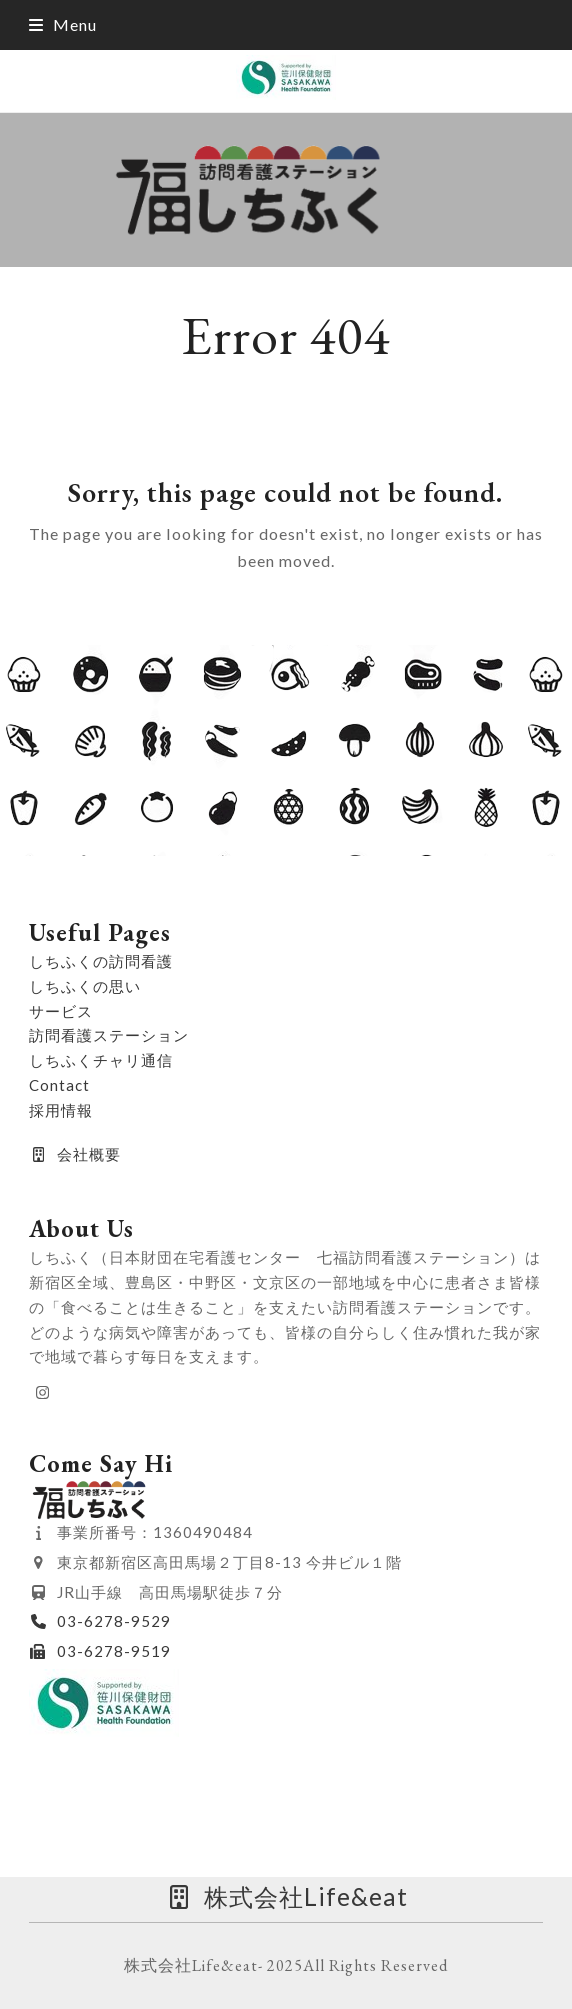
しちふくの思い (85, 986)
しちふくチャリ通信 (101, 1060)
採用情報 (61, 1110)
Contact (59, 1085)
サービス (61, 1011)
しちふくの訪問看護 (101, 961)
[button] (63, 24)
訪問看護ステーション (109, 1035)
